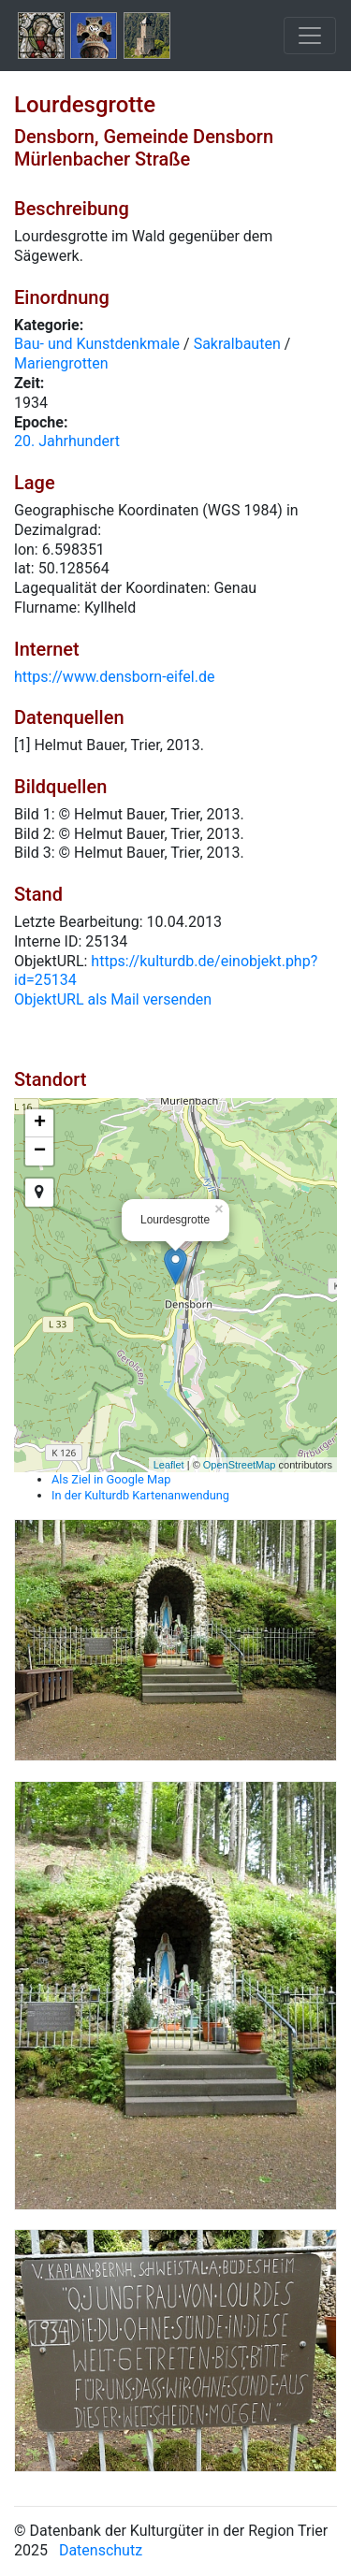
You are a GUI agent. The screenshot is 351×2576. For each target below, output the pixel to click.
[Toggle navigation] (310, 35)
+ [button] (40, 1123)
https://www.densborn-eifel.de (114, 677)
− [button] (40, 1151)
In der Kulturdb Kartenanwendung (140, 1495)
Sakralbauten (237, 344)
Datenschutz (100, 2550)
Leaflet (169, 1464)
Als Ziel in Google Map (110, 1479)
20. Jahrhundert (67, 441)
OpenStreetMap (239, 1464)
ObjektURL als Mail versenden (113, 999)
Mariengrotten (61, 363)
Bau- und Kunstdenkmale (97, 344)
